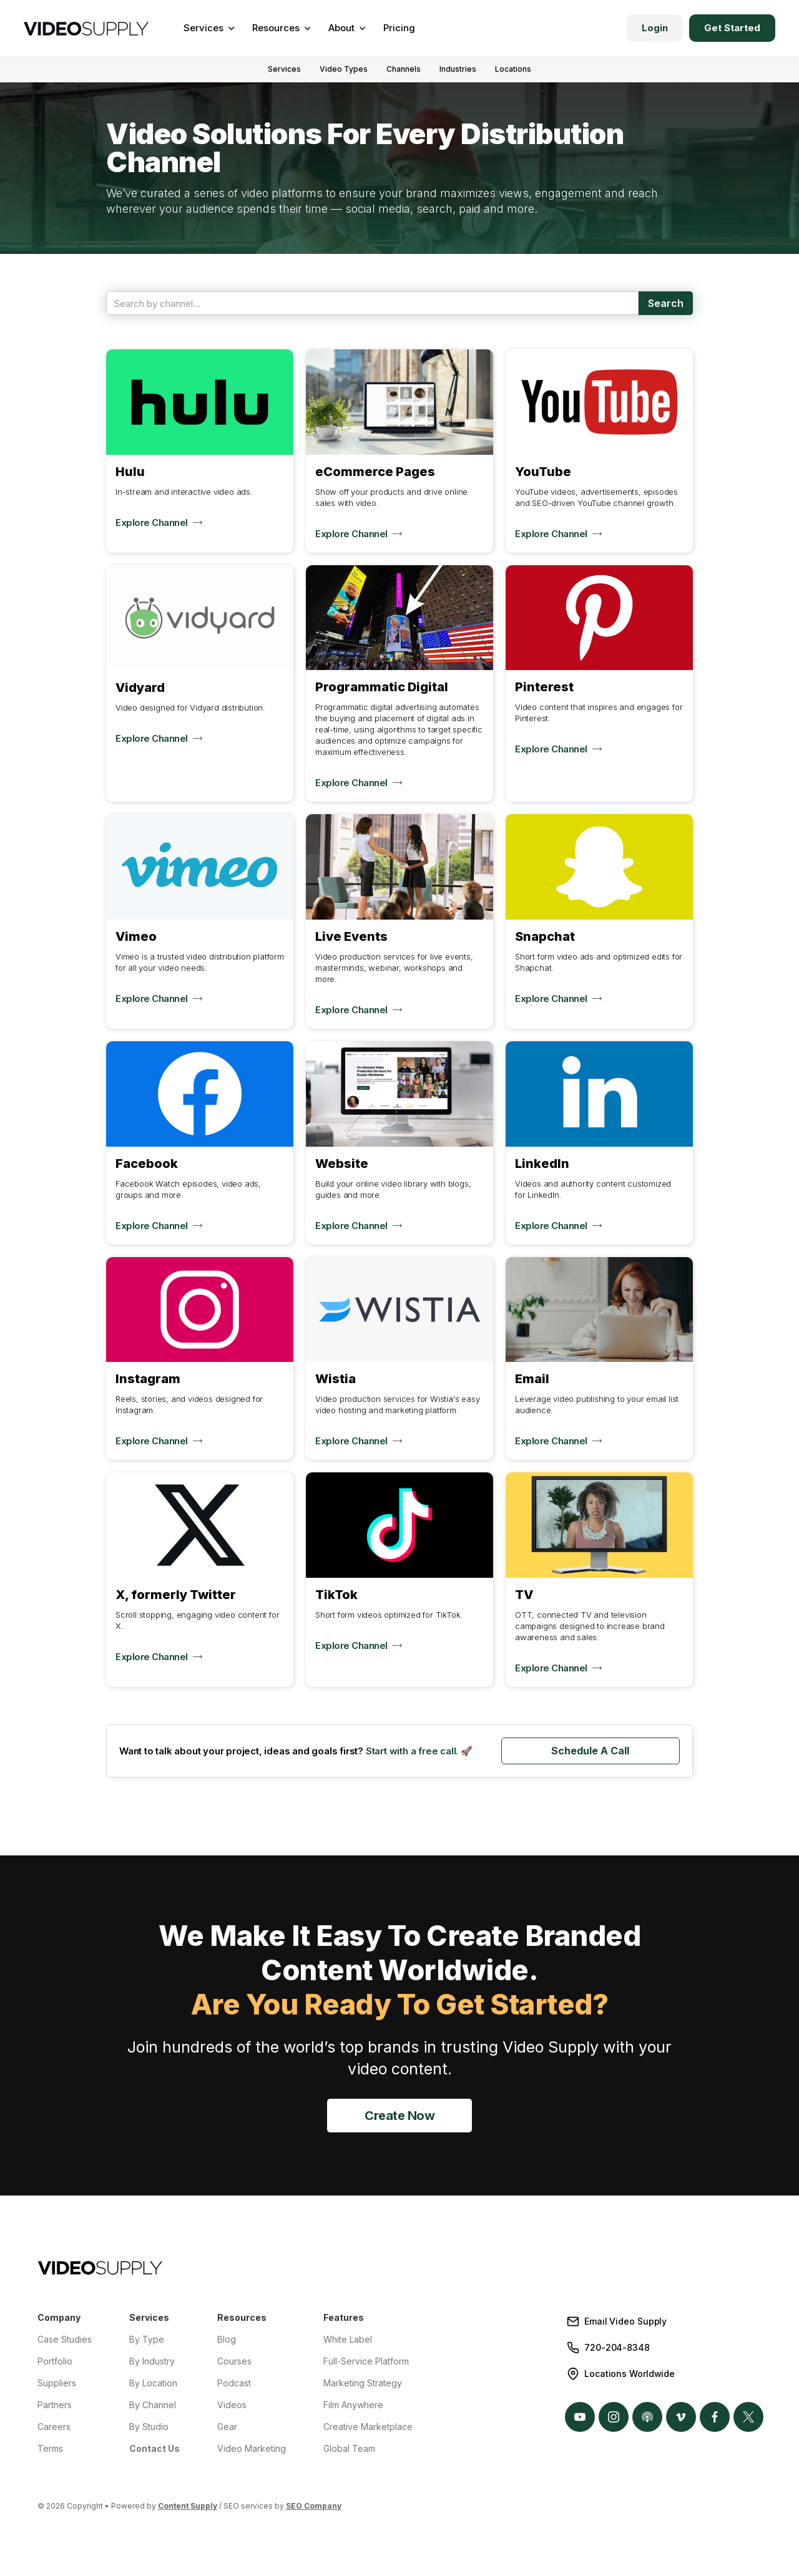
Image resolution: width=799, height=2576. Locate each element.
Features (343, 2317)
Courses (234, 2361)
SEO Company (313, 2505)
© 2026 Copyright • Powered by (127, 2505)
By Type (146, 2339)
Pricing (399, 28)
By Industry (152, 2361)
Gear (227, 2426)
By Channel (152, 2404)
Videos (232, 2404)
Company (59, 2317)
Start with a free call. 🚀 (419, 1751)
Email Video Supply (625, 2321)
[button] (207, 28)
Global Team (349, 2448)
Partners (54, 2404)
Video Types (344, 69)
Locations (513, 69)
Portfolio (54, 2361)
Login (655, 28)
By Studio (149, 2426)
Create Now (399, 2115)
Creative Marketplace (368, 2426)
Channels (403, 69)
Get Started (732, 28)
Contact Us (154, 2448)
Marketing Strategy (362, 2383)
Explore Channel (151, 522)
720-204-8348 (617, 2347)
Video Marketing (251, 2448)
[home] (86, 28)
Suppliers (56, 2383)
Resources (242, 2317)
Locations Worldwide (629, 2373)
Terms (50, 2448)
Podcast (234, 2383)
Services (284, 69)
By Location (153, 2383)
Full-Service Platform (366, 2361)
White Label (347, 2339)
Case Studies (64, 2339)
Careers (54, 2426)
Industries (457, 69)
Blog (226, 2339)
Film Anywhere (353, 2404)
